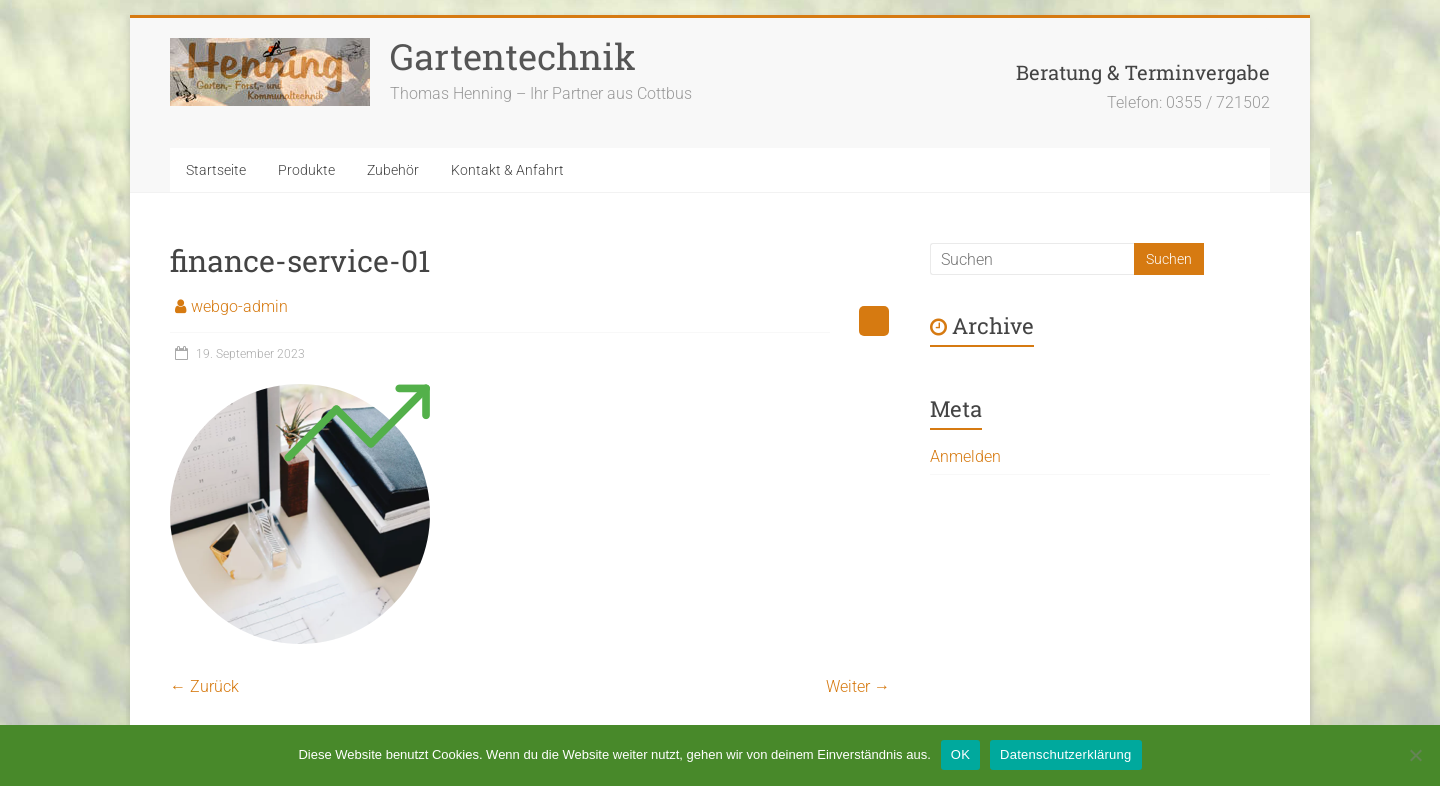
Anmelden (965, 456)
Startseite (216, 170)
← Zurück (204, 686)
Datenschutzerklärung (1065, 754)
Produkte (306, 170)
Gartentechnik (513, 56)
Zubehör (393, 170)
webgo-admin (239, 306)
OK (960, 754)
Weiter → (858, 686)
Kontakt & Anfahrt (507, 170)
